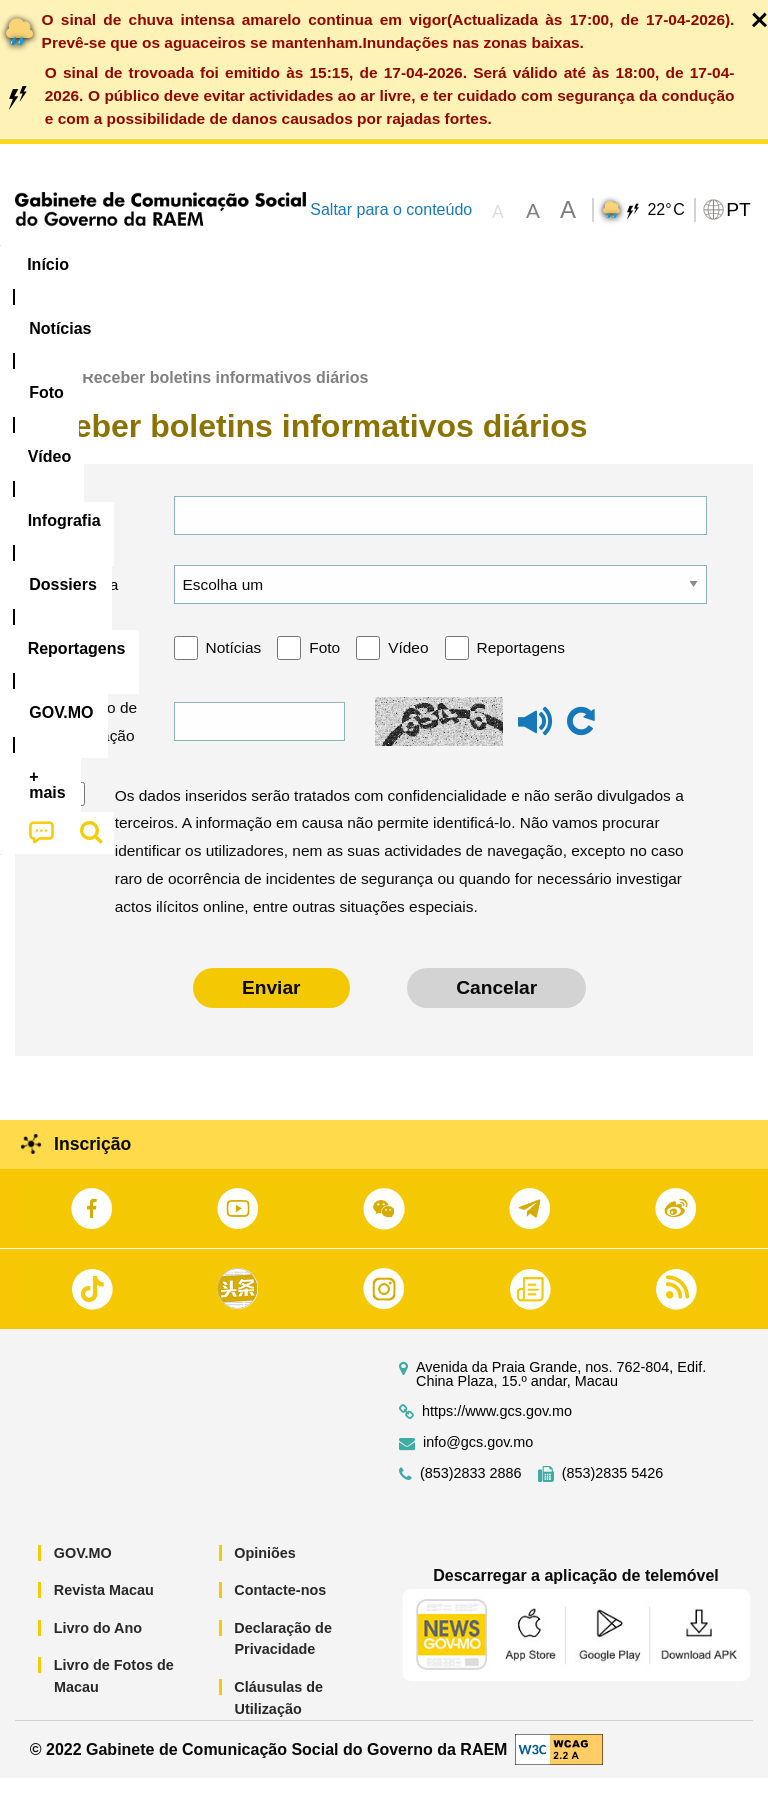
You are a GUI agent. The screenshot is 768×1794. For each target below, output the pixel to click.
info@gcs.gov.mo (478, 1457)
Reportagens (521, 663)
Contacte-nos (280, 1606)
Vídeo (408, 663)
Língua (93, 599)
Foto (324, 663)
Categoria (100, 663)
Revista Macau (104, 1606)
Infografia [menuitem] (404, 264)
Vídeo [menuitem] (307, 264)
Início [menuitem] (48, 264)
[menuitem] (136, 265)
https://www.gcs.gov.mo (497, 1426)
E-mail (89, 530)
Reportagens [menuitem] (635, 264)
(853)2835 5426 (613, 1488)
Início (36, 393)
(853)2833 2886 (471, 1488)
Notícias (234, 663)
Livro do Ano (98, 1644)
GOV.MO (83, 1568)
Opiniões (265, 1568)
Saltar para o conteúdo (391, 209)
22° (665, 210)
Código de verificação (99, 737)
